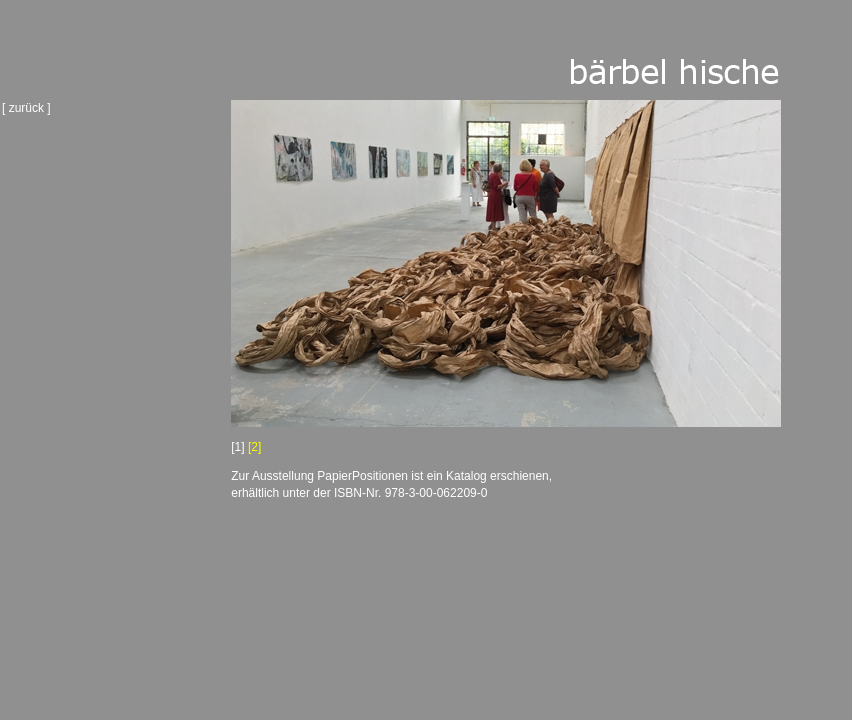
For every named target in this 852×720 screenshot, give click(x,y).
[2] (254, 447)
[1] (237, 447)
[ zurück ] (26, 108)
